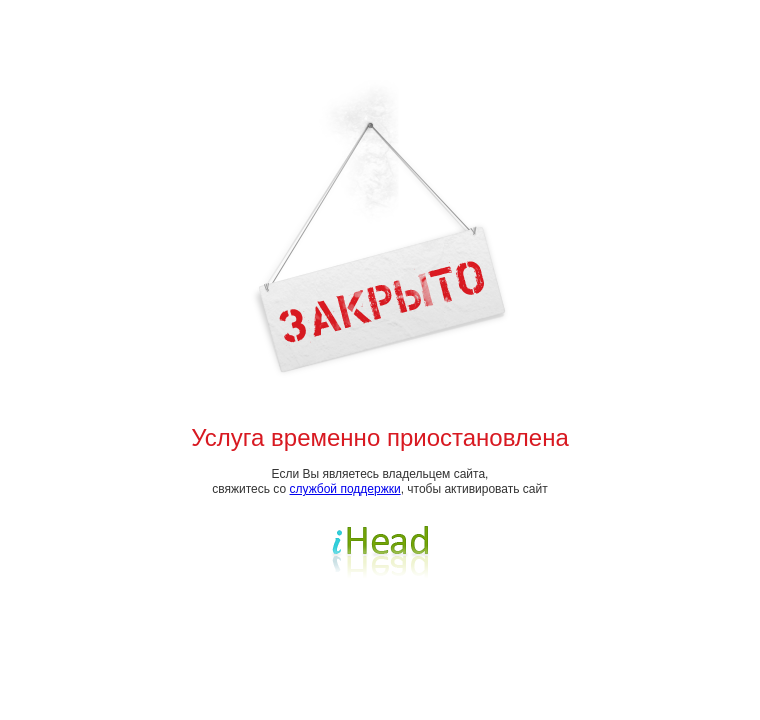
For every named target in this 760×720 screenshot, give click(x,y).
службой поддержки (345, 489)
